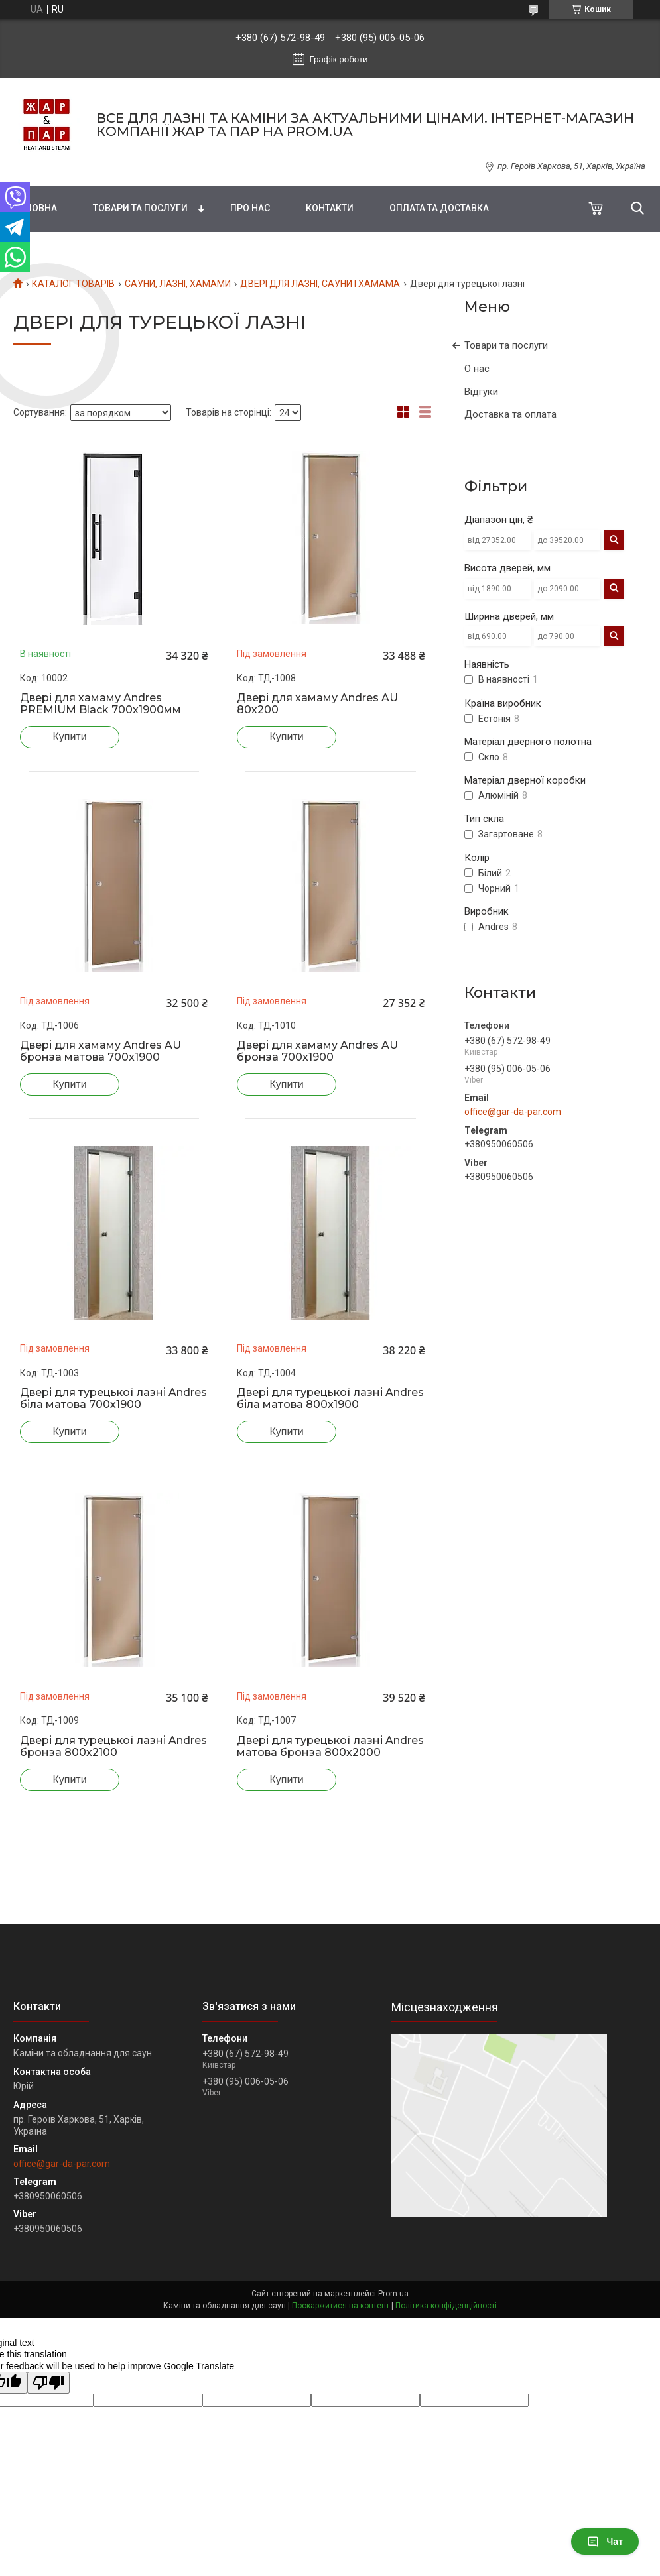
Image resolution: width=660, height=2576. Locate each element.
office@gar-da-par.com (512, 1111)
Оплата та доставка (439, 208)
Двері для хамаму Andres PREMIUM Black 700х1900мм (100, 704)
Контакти (330, 208)
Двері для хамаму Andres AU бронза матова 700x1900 (100, 1051)
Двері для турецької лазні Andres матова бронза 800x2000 (330, 1747)
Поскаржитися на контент (340, 2305)
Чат (605, 2541)
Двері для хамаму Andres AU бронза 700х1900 (317, 1051)
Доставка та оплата (510, 414)
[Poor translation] (48, 2383)
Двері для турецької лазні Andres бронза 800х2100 (113, 1747)
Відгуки (481, 392)
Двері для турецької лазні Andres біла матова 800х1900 (330, 1399)
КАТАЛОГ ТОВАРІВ (73, 283)
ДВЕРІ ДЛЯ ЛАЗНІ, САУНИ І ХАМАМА (320, 283)
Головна (35, 208)
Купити (69, 736)
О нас (477, 369)
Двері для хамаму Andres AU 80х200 (317, 704)
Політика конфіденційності (446, 2305)
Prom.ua (393, 2293)
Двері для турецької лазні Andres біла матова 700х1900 (113, 1399)
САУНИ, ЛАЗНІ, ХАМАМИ (178, 283)
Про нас (250, 208)
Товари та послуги (140, 208)
